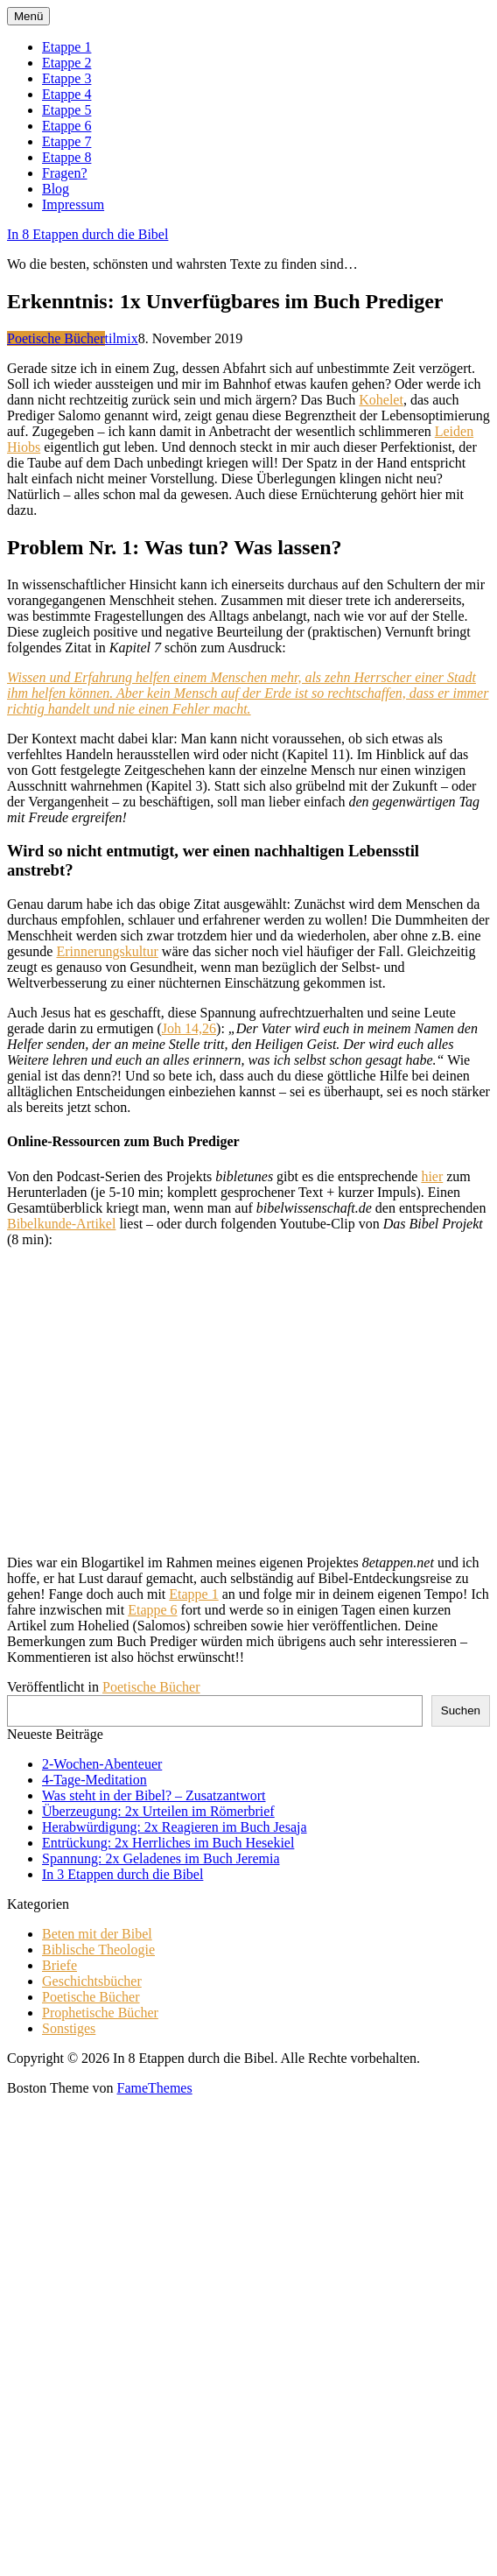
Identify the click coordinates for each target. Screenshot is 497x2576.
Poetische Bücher (56, 338)
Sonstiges (68, 2028)
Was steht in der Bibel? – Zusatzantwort (154, 1795)
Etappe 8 (66, 157)
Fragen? (65, 172)
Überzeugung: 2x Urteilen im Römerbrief (158, 1811)
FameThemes (154, 2087)
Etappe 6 (66, 125)
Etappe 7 (66, 141)
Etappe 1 (66, 46)
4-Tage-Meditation (94, 1779)
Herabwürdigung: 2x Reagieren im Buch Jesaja (174, 1826)
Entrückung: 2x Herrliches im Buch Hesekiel (168, 1842)
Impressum (73, 204)
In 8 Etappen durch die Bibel (87, 234)
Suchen (460, 1710)
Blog (55, 188)
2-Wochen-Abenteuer (102, 1763)
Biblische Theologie (98, 1949)
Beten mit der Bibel (97, 1933)
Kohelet (381, 399)
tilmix (121, 338)
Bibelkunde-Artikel (61, 1223)
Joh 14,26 (189, 1028)
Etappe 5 (66, 109)
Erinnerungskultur (107, 951)
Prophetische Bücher (100, 2012)
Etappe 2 (66, 62)
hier (432, 1176)
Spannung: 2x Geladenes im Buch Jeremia (161, 1858)
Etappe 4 (66, 94)
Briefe (59, 1965)
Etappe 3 (66, 78)
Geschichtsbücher (92, 1981)
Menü (28, 16)
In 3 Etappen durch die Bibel (122, 1874)
